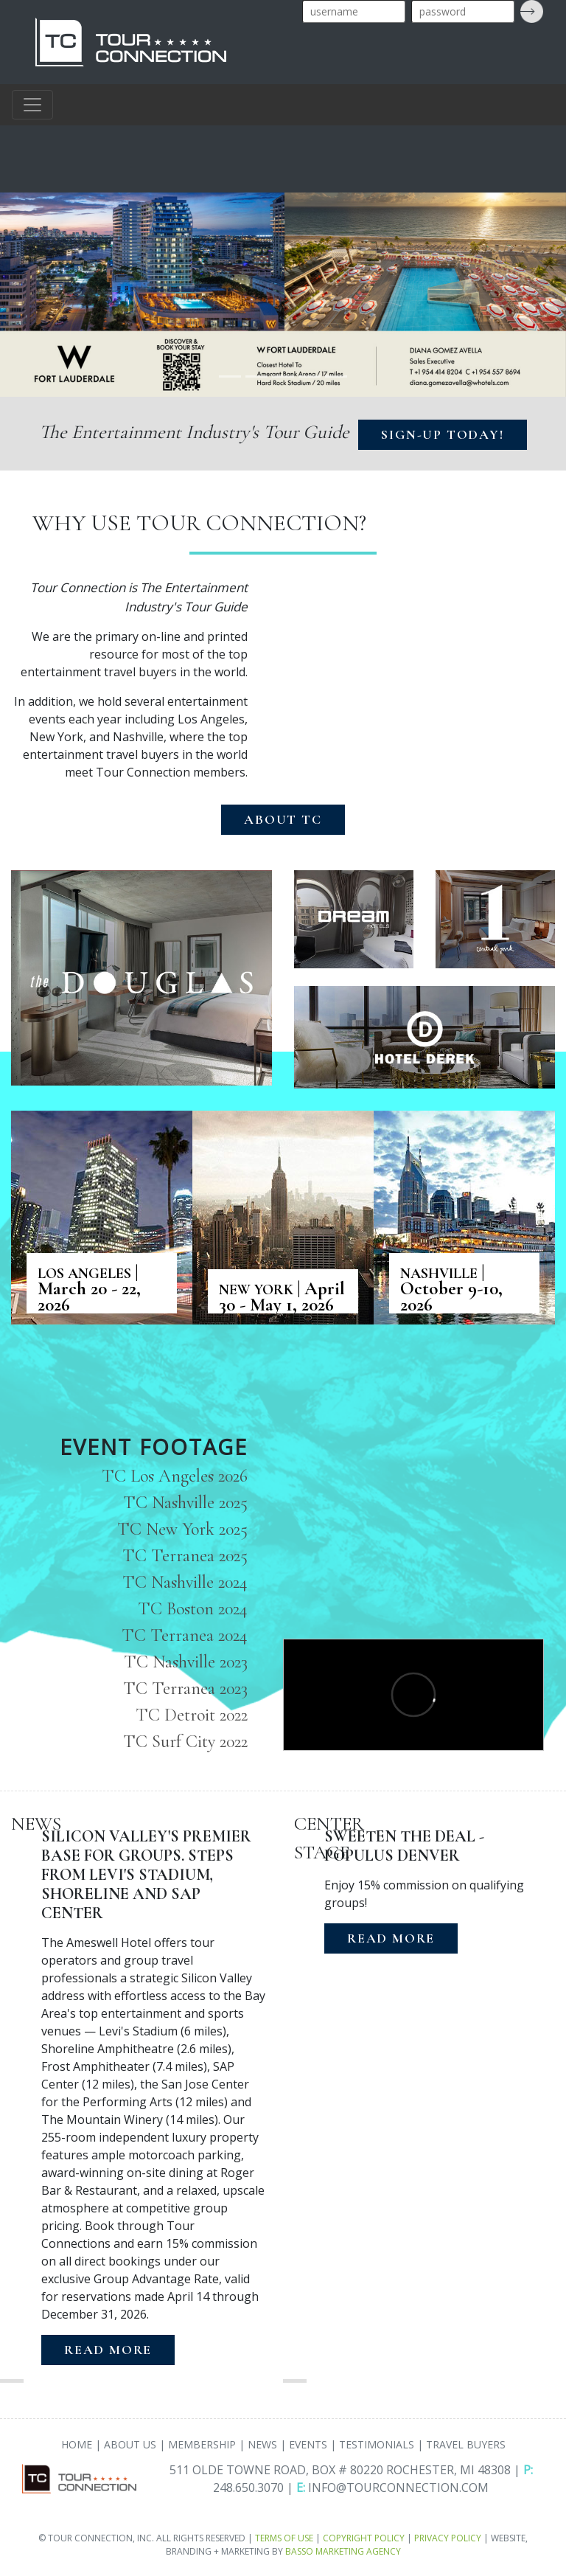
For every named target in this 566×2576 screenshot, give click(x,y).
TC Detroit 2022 (192, 1715)
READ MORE (108, 2349)
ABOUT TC (282, 819)
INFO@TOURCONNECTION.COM (398, 2487)
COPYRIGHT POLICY (364, 2538)
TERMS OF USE (284, 2538)
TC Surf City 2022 (185, 1741)
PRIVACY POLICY (447, 2538)
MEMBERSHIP (202, 2444)
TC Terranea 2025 (185, 1555)
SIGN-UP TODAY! (442, 434)
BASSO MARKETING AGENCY (343, 2551)
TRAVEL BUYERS (466, 2444)
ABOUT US (130, 2444)
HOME (76, 2444)
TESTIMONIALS (376, 2444)
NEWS (262, 2444)
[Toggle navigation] (32, 104)
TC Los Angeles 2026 (175, 1476)
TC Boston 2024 (193, 1608)
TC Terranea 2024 (185, 1635)
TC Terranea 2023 (185, 1688)
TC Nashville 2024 (185, 1582)
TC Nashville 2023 (186, 1662)
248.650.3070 (248, 2487)
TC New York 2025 (182, 1529)
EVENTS (308, 2444)
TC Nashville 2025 (185, 1502)
